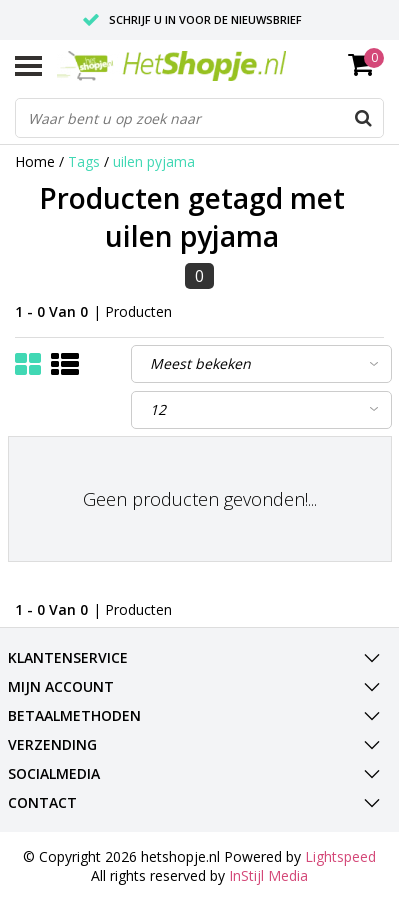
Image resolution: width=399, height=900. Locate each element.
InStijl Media (268, 875)
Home (35, 161)
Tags (84, 161)
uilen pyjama (154, 161)
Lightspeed (340, 856)
